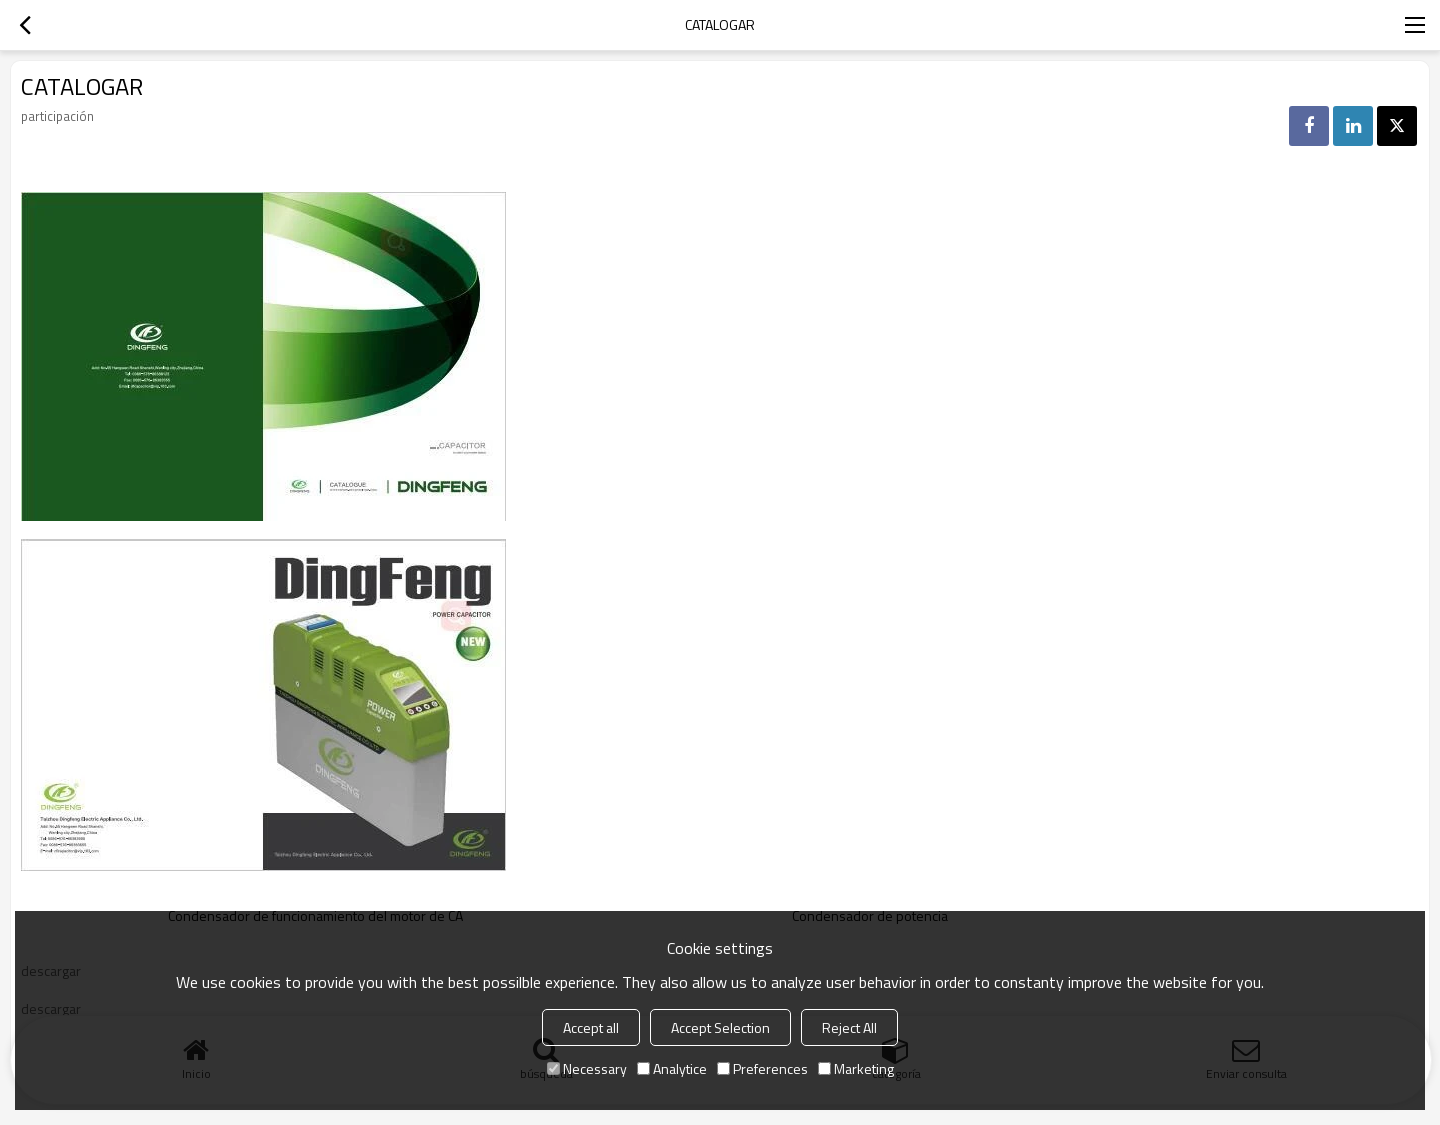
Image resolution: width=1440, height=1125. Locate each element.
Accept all (591, 1027)
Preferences (762, 1068)
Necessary (587, 1068)
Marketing (856, 1068)
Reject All (849, 1027)
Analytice (672, 1068)
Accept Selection (720, 1027)
